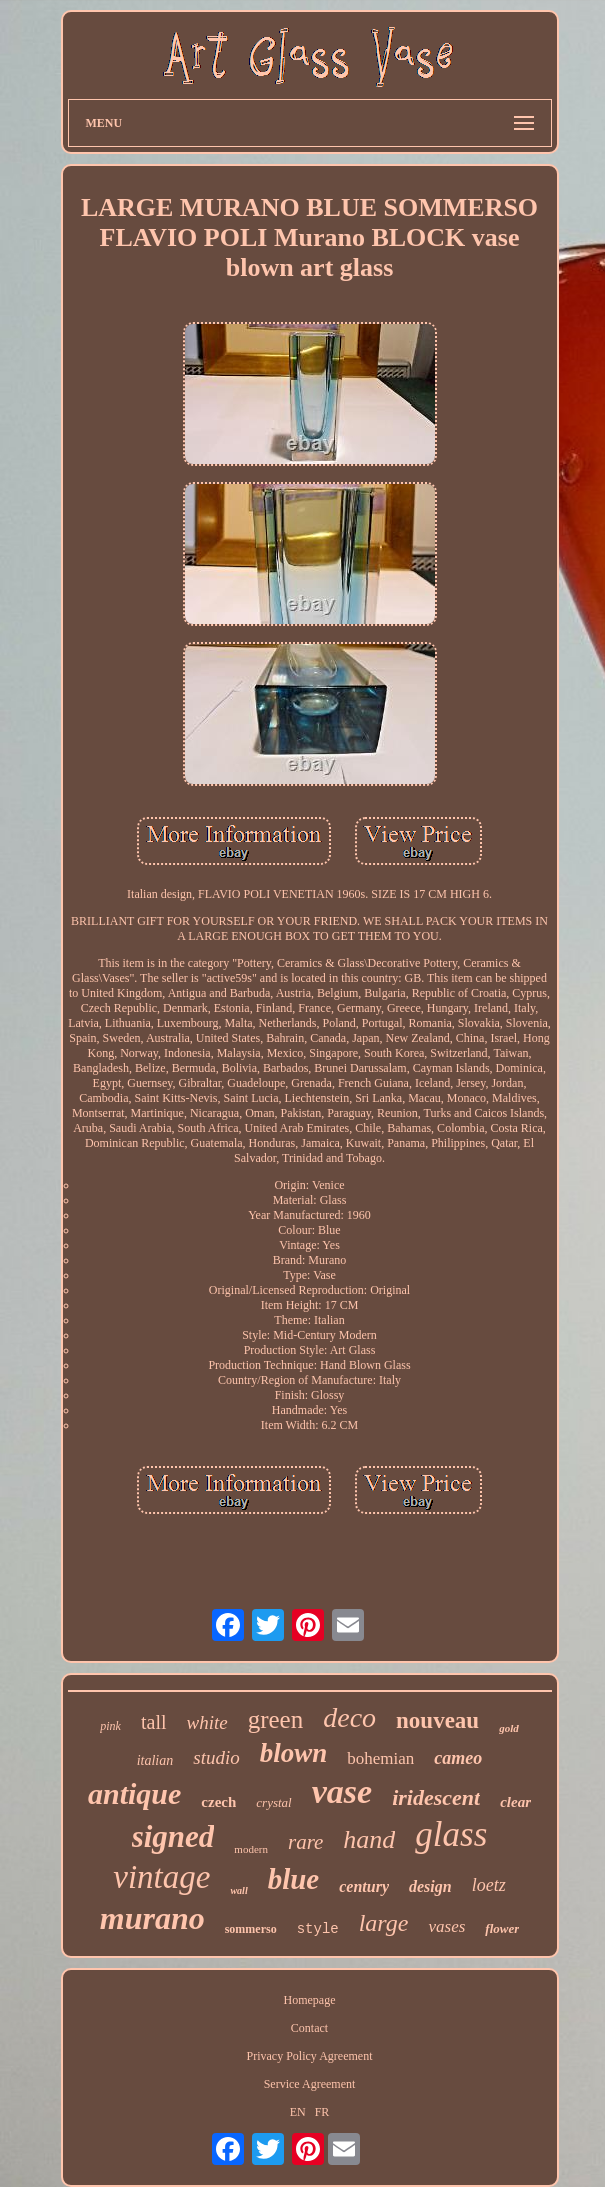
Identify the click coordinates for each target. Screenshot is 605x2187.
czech (218, 1802)
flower (502, 1928)
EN (298, 2112)
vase (342, 1791)
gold (509, 1728)
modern (251, 1849)
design (430, 1886)
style (318, 1929)
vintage (161, 1877)
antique (134, 1793)
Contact (309, 2028)
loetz (489, 1885)
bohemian (380, 1758)
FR (322, 2112)
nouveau (437, 1720)
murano (152, 1918)
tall (154, 1722)
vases (446, 1926)
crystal (273, 1802)
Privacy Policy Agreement (310, 2056)
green (276, 1719)
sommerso (251, 1929)
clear (515, 1802)
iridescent (436, 1797)
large (384, 1923)
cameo (458, 1758)
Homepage (310, 2000)
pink (110, 1726)
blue (294, 1879)
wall (238, 1890)
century (364, 1886)
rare (305, 1842)
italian (155, 1760)
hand (369, 1839)
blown (294, 1753)
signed (173, 1836)
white (207, 1722)
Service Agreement (310, 2084)
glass (451, 1834)
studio (216, 1757)
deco (349, 1717)
